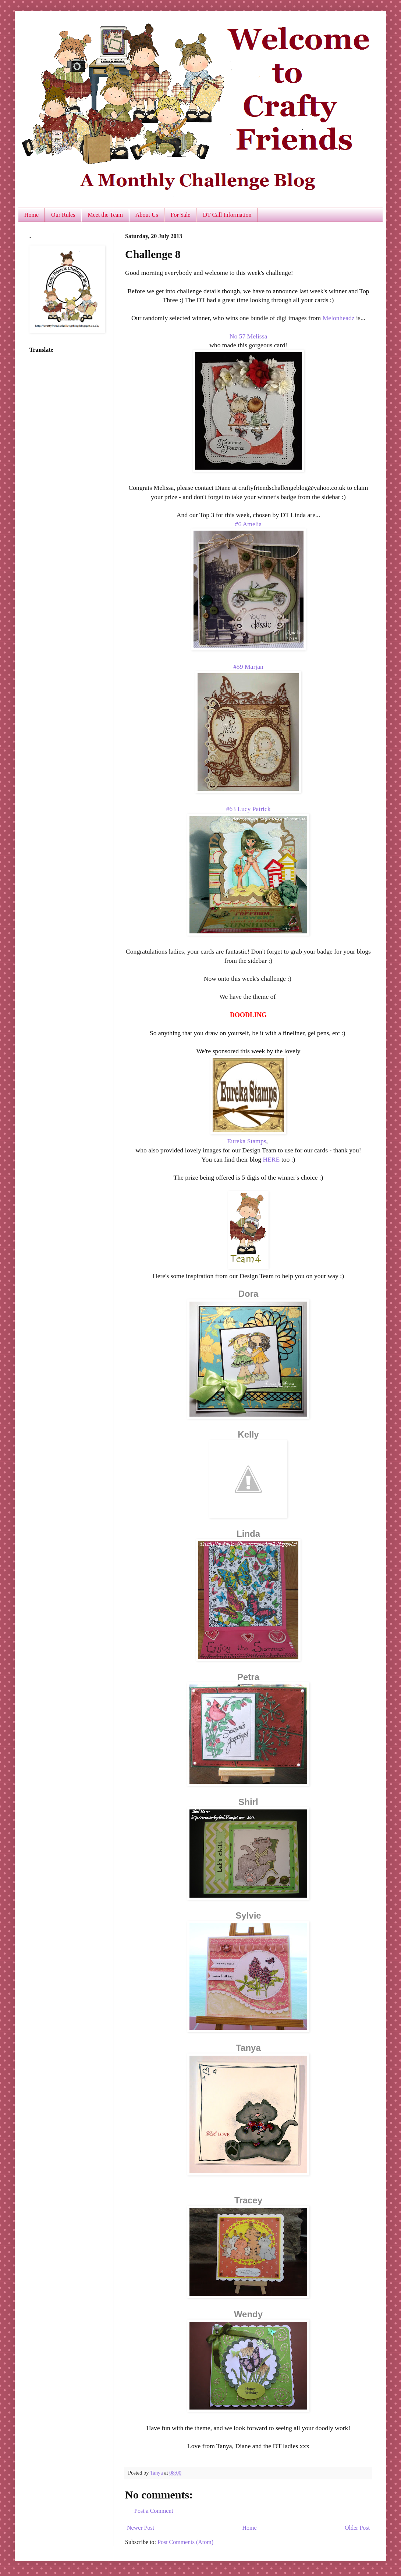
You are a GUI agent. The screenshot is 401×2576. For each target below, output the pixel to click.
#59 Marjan (248, 666)
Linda (248, 1534)
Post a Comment (153, 2511)
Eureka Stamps (246, 1141)
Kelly (248, 1434)
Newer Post (140, 2528)
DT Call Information (227, 215)
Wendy (248, 2314)
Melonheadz (339, 318)
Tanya (248, 2048)
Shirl (248, 1802)
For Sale (181, 215)
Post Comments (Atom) (185, 2542)
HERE (271, 1159)
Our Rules (63, 215)
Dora (248, 1294)
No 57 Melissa (248, 336)
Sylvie (248, 1915)
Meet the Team (105, 215)
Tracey (248, 2200)
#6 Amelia (248, 524)
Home (31, 215)
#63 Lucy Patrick (248, 808)
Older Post (357, 2528)
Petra (248, 1677)
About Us (146, 215)
